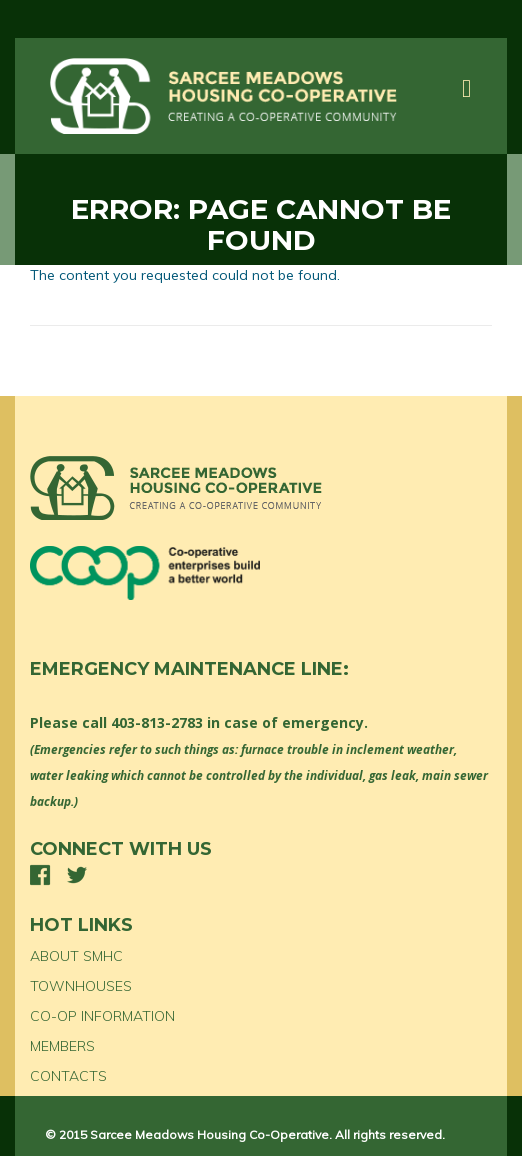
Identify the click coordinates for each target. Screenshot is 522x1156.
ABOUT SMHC (76, 956)
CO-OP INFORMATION (102, 1016)
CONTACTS (68, 1076)
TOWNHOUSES (81, 986)
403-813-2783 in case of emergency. (239, 722)
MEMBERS (62, 1046)
